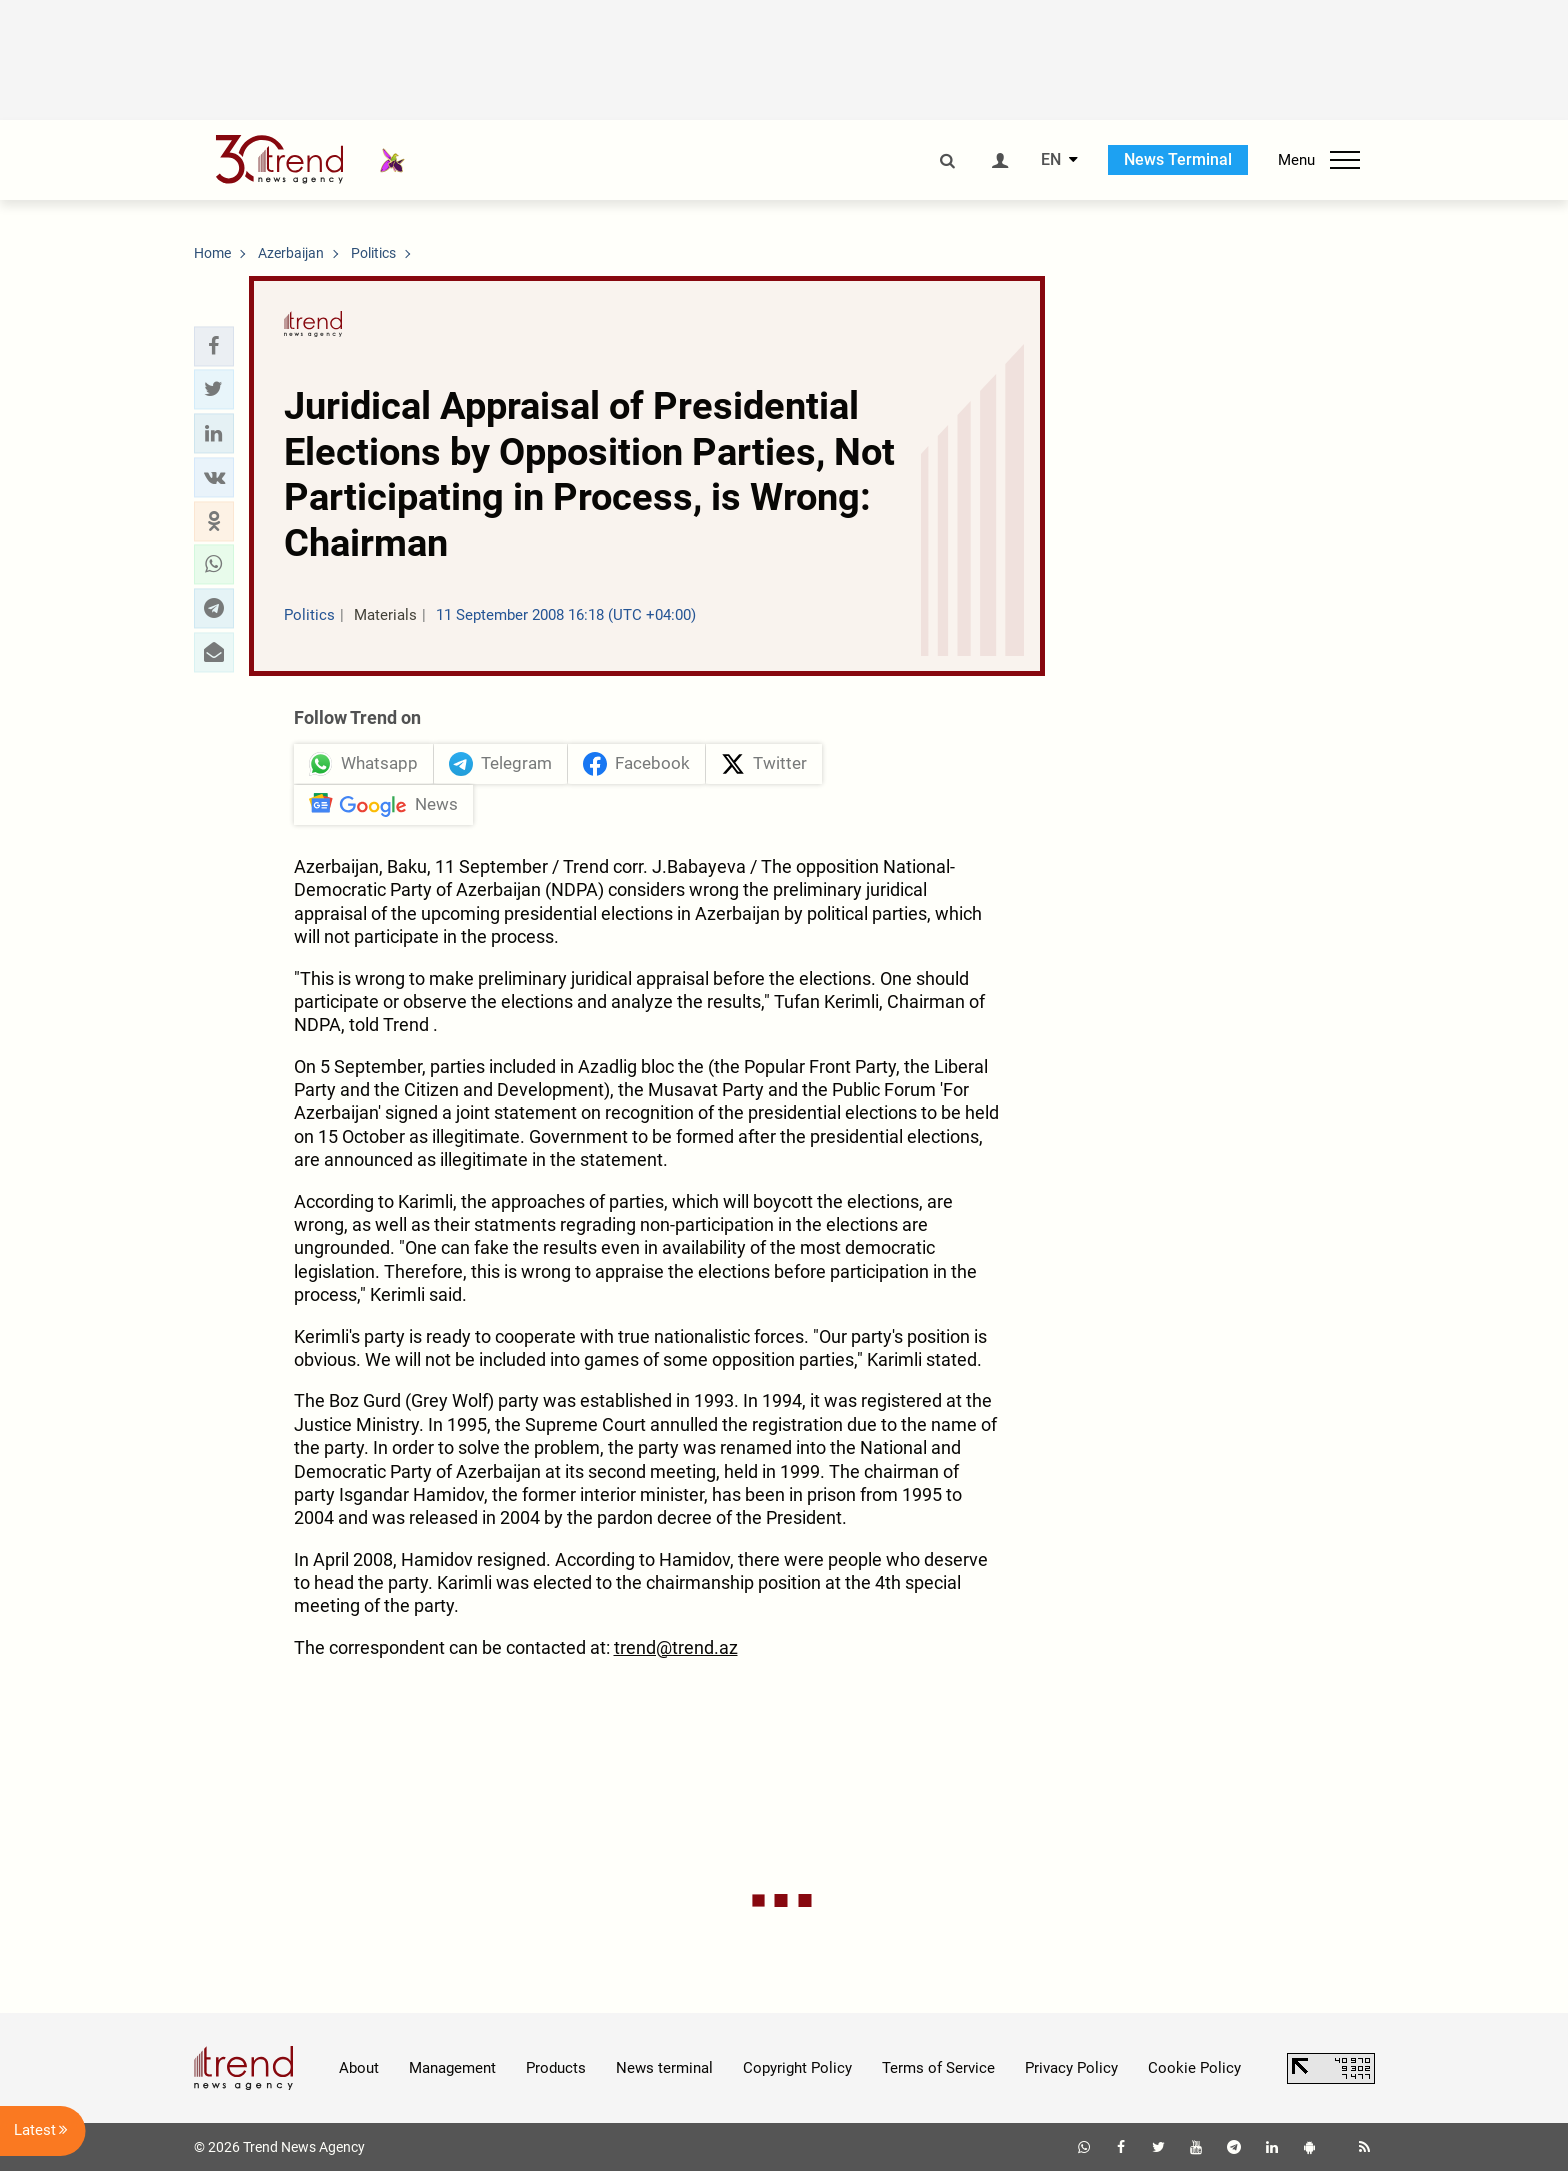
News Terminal (1178, 159)
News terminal (664, 2068)
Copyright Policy (797, 2068)
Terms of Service (938, 2068)
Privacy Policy (1071, 2068)
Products (556, 2068)
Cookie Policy (1194, 2068)
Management (452, 2068)
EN (1051, 160)
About (359, 2068)
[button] (214, 346)
